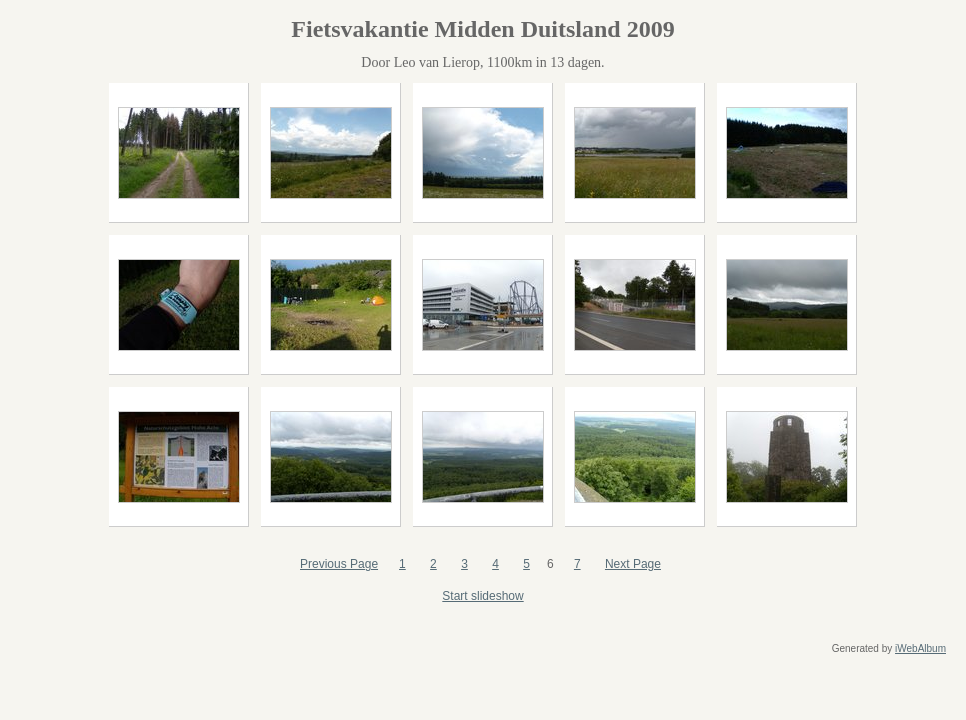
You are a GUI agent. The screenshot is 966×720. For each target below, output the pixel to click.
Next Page (633, 564)
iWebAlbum (920, 648)
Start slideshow (482, 596)
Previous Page (339, 564)
